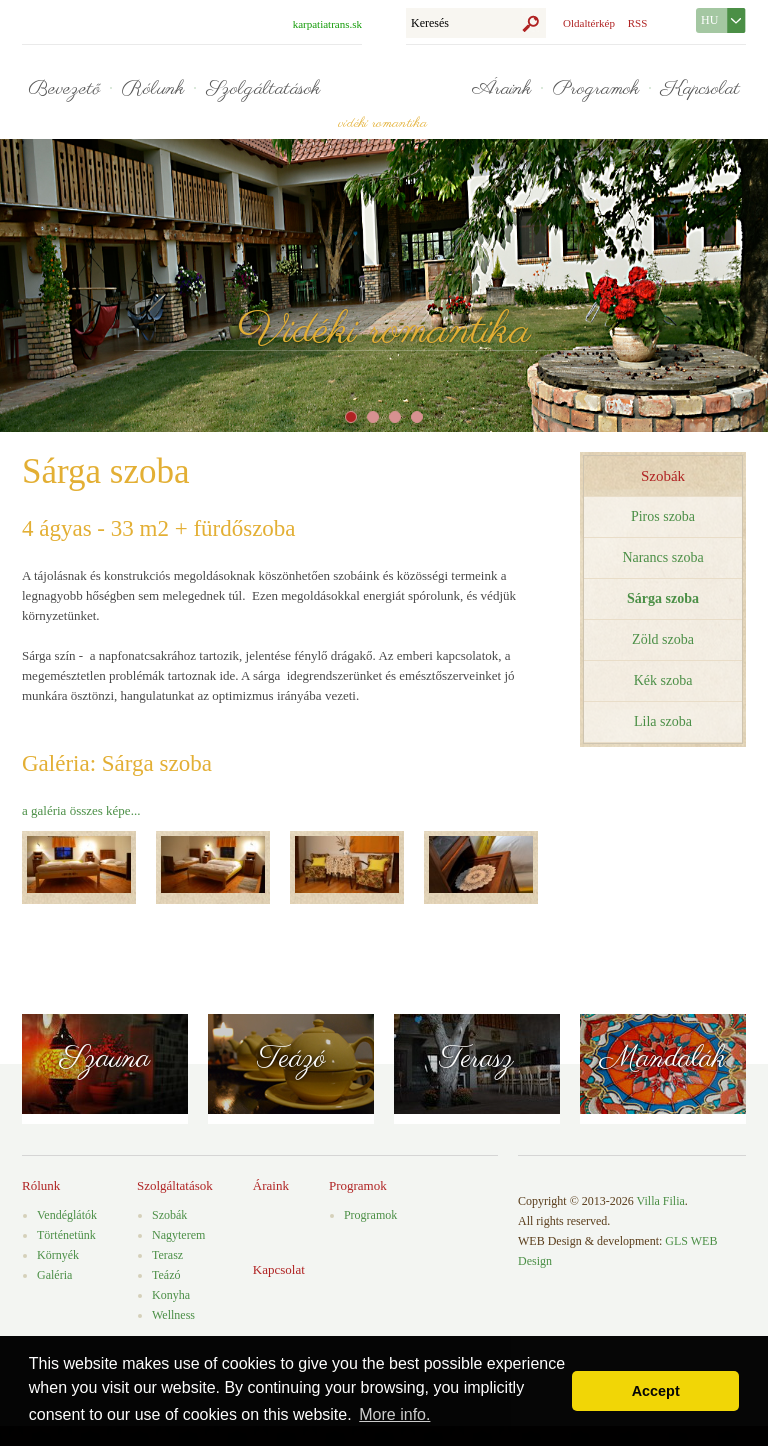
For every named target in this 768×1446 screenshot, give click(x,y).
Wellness (173, 1315)
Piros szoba (663, 516)
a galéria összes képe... (81, 810)
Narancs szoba (662, 557)
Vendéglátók (67, 1215)
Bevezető (64, 89)
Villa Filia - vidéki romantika (382, 79)
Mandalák (663, 1059)
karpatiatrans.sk (327, 24)
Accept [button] (656, 1391)
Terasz (477, 1059)
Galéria (54, 1275)
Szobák (663, 476)
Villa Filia (661, 1201)
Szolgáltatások (263, 89)
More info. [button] (394, 1414)
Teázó (291, 1059)
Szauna (105, 1059)
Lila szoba (663, 721)
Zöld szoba (663, 639)
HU (709, 20)
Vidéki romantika (384, 331)
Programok (596, 89)
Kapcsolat (700, 89)
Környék (58, 1255)
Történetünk (66, 1235)
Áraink (501, 89)
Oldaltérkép (589, 23)
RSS (638, 23)
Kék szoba (663, 680)
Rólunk (153, 89)
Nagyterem (178, 1235)
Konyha (171, 1295)
